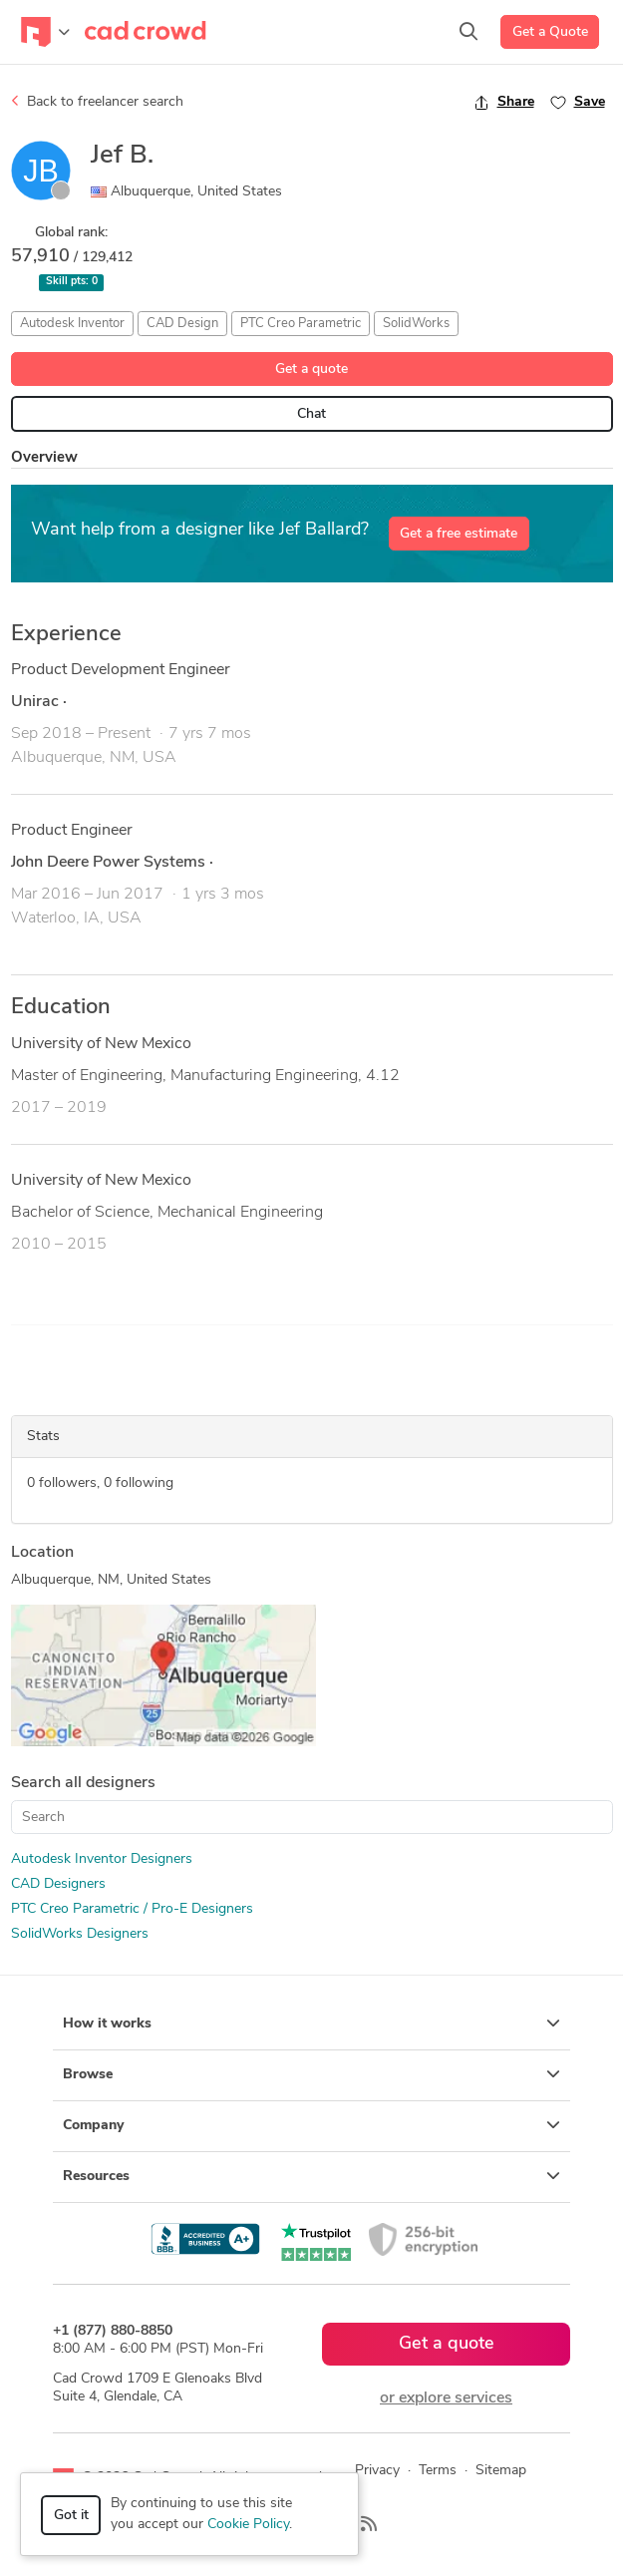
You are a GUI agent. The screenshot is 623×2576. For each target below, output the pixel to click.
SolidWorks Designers (80, 1934)
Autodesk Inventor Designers (101, 1859)
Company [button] (311, 2125)
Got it (71, 2515)
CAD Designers (58, 1884)
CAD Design (182, 323)
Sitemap (500, 2470)
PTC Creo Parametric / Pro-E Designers (132, 1909)
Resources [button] (311, 2176)
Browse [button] (311, 2074)
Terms (438, 2470)
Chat (311, 414)
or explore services (446, 2398)
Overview (44, 458)
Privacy (377, 2470)
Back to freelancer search (97, 102)
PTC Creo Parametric (300, 323)
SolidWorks (416, 323)
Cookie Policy (248, 2524)
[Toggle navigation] (45, 32)
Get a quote (311, 369)
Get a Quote (550, 32)
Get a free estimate (458, 534)
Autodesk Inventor (72, 323)
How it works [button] (311, 2023)
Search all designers (83, 1783)
